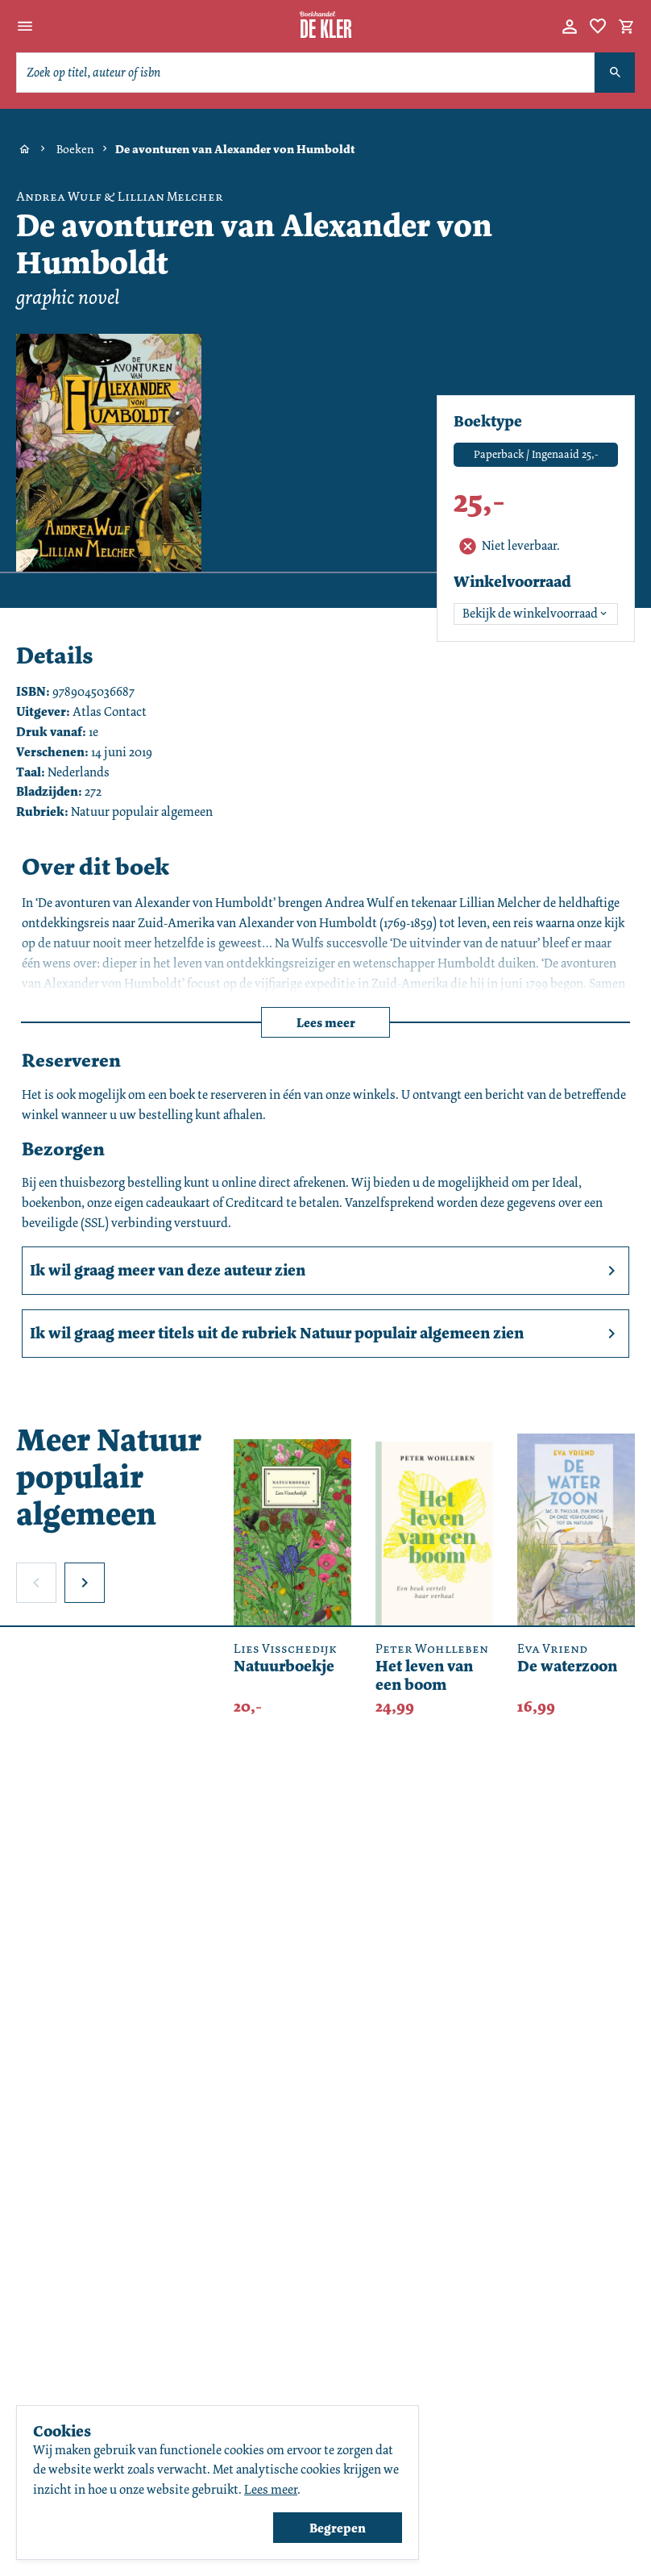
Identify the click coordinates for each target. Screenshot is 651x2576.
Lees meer (325, 1022)
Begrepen (337, 2528)
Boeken (75, 149)
